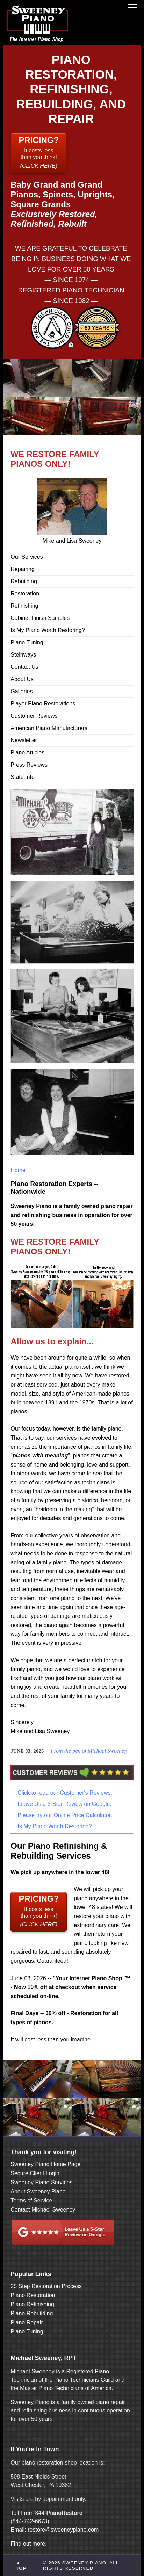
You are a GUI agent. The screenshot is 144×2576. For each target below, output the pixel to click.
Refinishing (24, 606)
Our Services (26, 557)
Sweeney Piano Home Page (45, 2164)
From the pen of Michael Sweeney (89, 1751)
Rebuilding (23, 581)
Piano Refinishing (32, 2304)
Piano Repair (26, 2322)
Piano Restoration (32, 2295)
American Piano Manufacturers (48, 728)
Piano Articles (27, 752)
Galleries (21, 691)
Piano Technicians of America (74, 2388)
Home (18, 1170)
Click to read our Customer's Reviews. (64, 1793)
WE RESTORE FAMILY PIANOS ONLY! (54, 459)
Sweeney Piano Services (41, 2182)
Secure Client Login (34, 2173)
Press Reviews (29, 765)
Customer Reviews (33, 716)
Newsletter (23, 740)
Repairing (22, 569)
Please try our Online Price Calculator (63, 1815)
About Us (22, 679)
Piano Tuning (26, 642)
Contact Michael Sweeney (42, 2210)
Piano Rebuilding (31, 2313)
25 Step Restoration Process (46, 2286)
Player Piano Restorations (42, 704)
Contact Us (24, 667)
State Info (22, 777)
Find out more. (28, 2544)
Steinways (23, 655)
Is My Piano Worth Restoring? (47, 630)
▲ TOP (21, 2565)
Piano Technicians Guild (83, 2380)
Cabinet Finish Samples (40, 618)
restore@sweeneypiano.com (63, 2530)
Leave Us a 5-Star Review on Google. (64, 1804)
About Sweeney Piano (37, 2191)
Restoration (24, 593)
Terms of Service (31, 2201)
